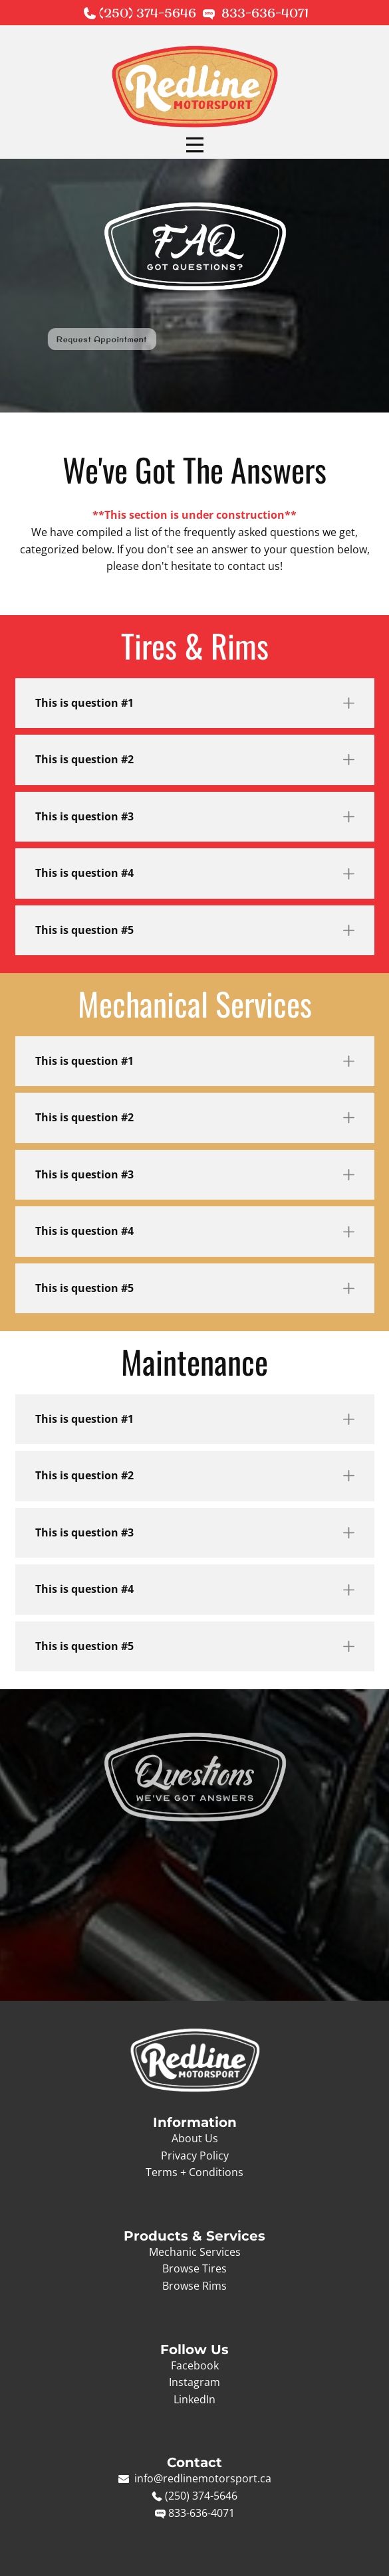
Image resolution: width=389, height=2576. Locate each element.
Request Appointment (49, 339)
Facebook (195, 2365)
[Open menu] (194, 145)
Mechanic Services (195, 2252)
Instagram (194, 2382)
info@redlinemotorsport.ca (201, 2478)
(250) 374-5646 (149, 13)
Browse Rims (194, 2285)
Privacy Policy (195, 2155)
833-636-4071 (265, 13)
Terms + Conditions (194, 2172)
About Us (195, 2138)
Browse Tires (194, 2268)
